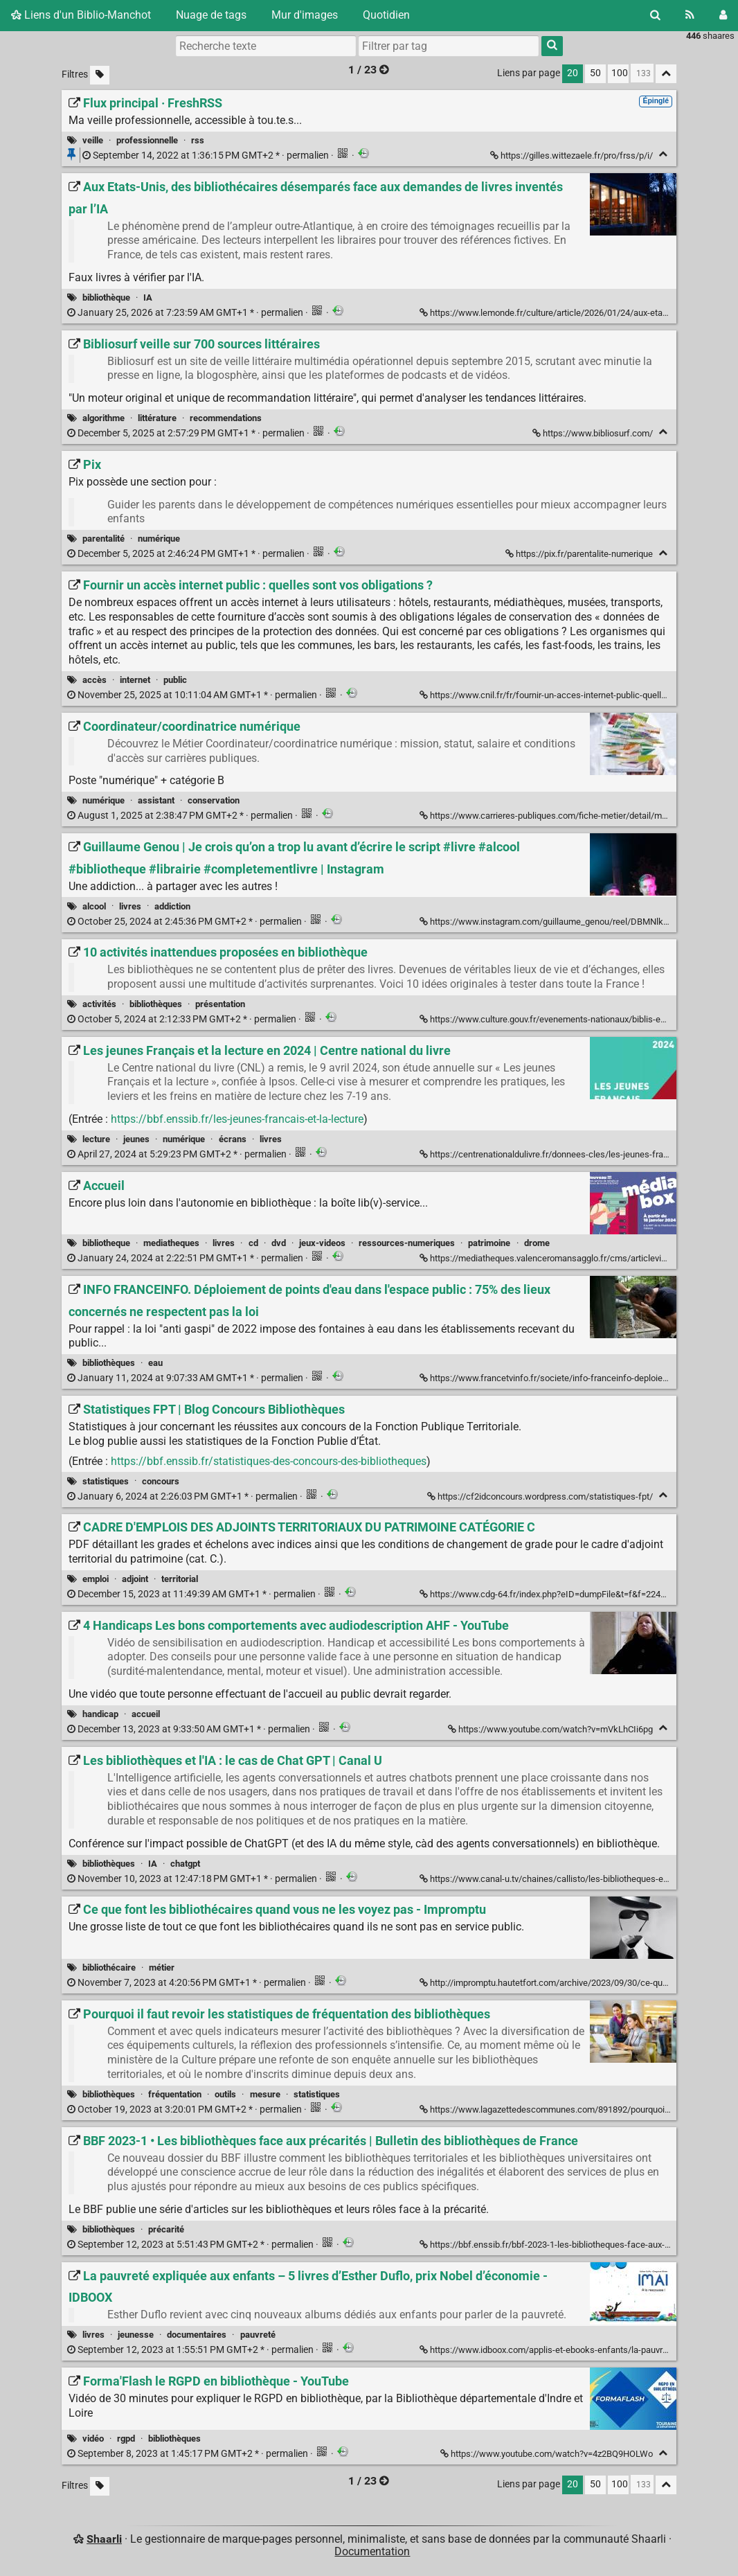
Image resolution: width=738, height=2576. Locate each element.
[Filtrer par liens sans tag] (99, 75)
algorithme (103, 418)
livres (130, 906)
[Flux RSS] (689, 15)
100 (619, 73)
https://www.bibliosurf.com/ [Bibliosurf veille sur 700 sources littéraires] (593, 433)
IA (147, 297)
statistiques (105, 1481)
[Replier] (663, 154)
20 (572, 73)
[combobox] (449, 45)
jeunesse (136, 2334)
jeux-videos (322, 1243)
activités (99, 1004)
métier (161, 1967)
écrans (232, 1139)
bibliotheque (106, 1243)
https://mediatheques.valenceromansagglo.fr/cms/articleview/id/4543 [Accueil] (564, 1258)
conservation (214, 800)
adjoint (135, 1579)
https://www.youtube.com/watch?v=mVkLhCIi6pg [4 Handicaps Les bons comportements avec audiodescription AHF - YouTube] (551, 1729)
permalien (206, 155)
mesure (265, 2094)
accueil (146, 1714)
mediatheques (171, 1243)
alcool (94, 906)
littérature (157, 418)
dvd (278, 1243)
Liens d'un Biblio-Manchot (81, 14)
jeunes (136, 1139)
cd (253, 1243)
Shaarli (104, 2539)
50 (595, 73)
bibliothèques (155, 1004)
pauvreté (258, 2334)
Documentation (372, 2551)
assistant (156, 800)
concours (160, 1481)
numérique (159, 538)
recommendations (226, 418)
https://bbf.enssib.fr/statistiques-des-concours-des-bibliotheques (268, 1461)
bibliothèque (106, 297)
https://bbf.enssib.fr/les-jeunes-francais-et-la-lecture (237, 1119)
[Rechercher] (655, 15)
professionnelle (147, 140)
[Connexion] (723, 15)
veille (92, 140)
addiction (172, 906)
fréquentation (174, 2094)
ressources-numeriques (407, 1243)
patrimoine (489, 1243)
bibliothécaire (109, 1967)
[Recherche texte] (266, 45)
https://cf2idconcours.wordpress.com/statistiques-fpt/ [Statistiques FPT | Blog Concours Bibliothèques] (541, 1496)
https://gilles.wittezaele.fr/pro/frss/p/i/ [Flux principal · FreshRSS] (572, 155)
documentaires (196, 2334)
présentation (220, 1004)
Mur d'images (304, 14)
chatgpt (185, 1863)
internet (135, 680)
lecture (96, 1139)
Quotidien (386, 14)
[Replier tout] (666, 73)
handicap (100, 1714)
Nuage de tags (211, 14)
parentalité (103, 538)
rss (197, 140)
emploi (95, 1579)
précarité (166, 2229)
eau (155, 1363)
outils (225, 2094)
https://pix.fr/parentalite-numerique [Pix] (580, 554)
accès (94, 680)
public (175, 680)
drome (537, 1243)
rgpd (126, 2438)
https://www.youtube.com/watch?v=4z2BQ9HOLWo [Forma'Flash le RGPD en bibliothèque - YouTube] (547, 2454)
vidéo (93, 2438)
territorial (179, 1579)
